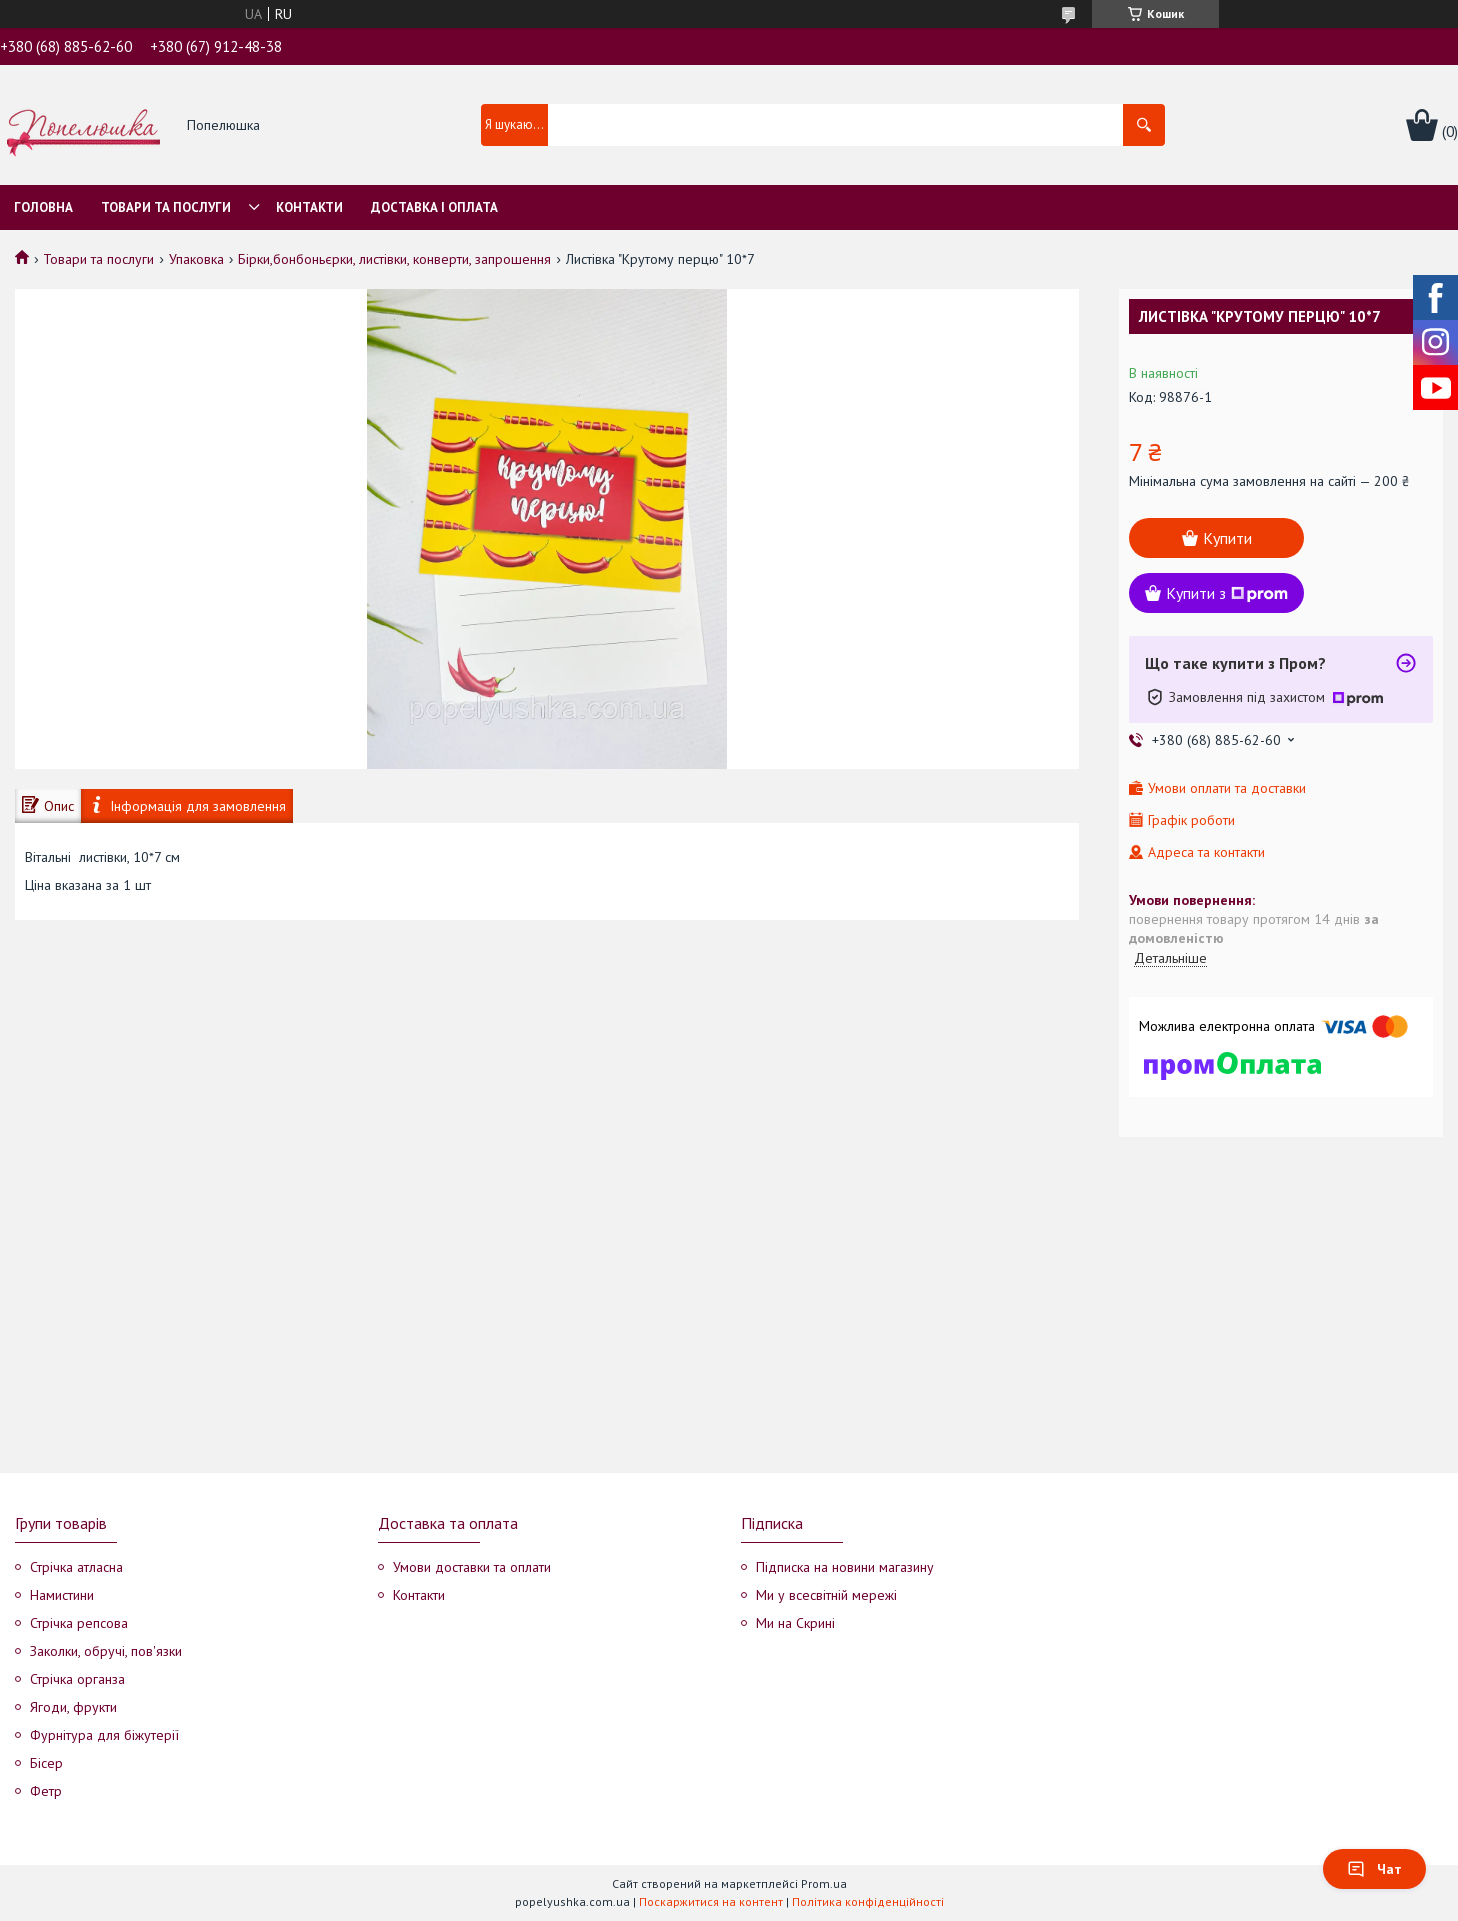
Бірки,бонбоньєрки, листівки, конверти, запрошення (394, 259)
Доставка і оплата (434, 207)
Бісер (46, 1763)
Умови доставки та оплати (472, 1567)
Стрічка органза (77, 1679)
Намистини (62, 1595)
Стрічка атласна (76, 1567)
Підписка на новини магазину (845, 1567)
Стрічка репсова (79, 1623)
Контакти (309, 207)
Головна (43, 207)
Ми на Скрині (795, 1623)
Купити (1227, 538)
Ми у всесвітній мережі (826, 1595)
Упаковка (196, 259)
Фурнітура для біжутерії (104, 1735)
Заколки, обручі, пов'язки (106, 1651)
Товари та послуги (166, 207)
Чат (1374, 1869)
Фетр (46, 1791)
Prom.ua (824, 1883)
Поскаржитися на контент (711, 1901)
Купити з (1227, 593)
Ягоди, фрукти (73, 1707)
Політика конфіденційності (868, 1901)
